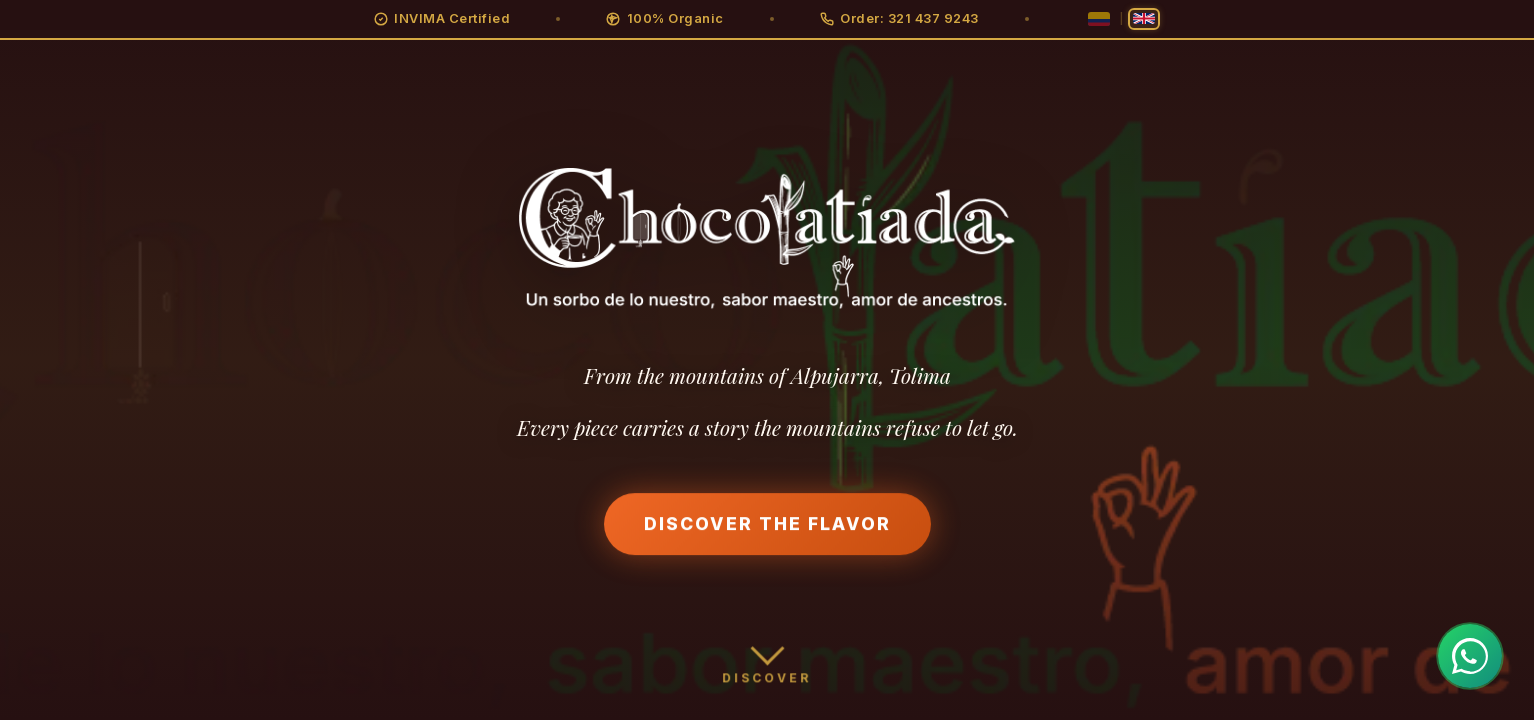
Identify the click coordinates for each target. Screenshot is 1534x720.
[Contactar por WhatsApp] (1470, 656)
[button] (442, 19)
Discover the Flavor (767, 525)
